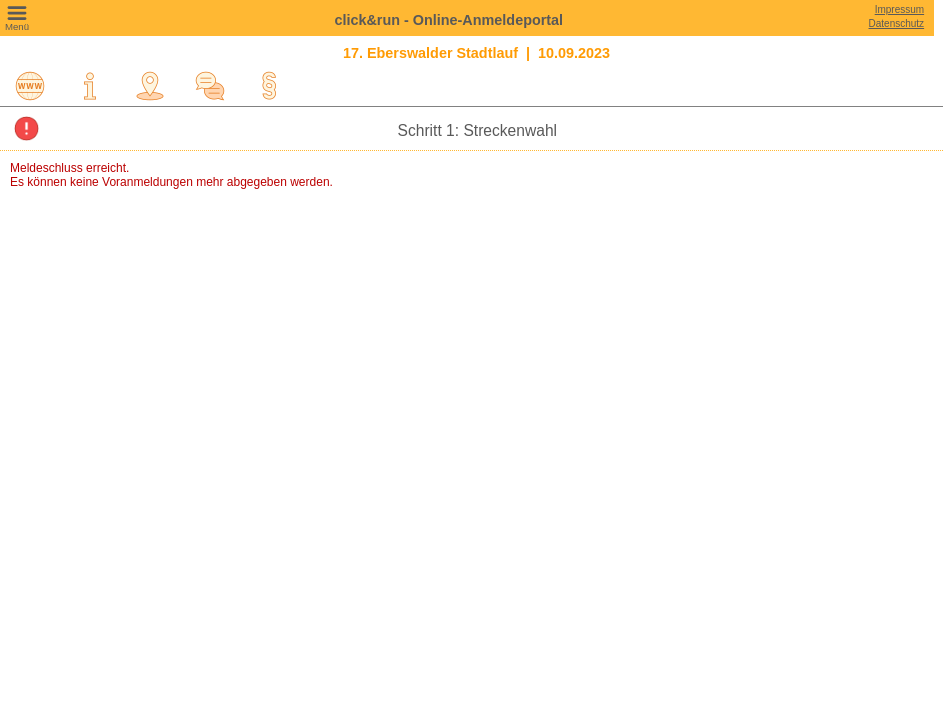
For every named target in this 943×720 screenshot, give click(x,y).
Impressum (899, 9)
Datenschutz (897, 23)
